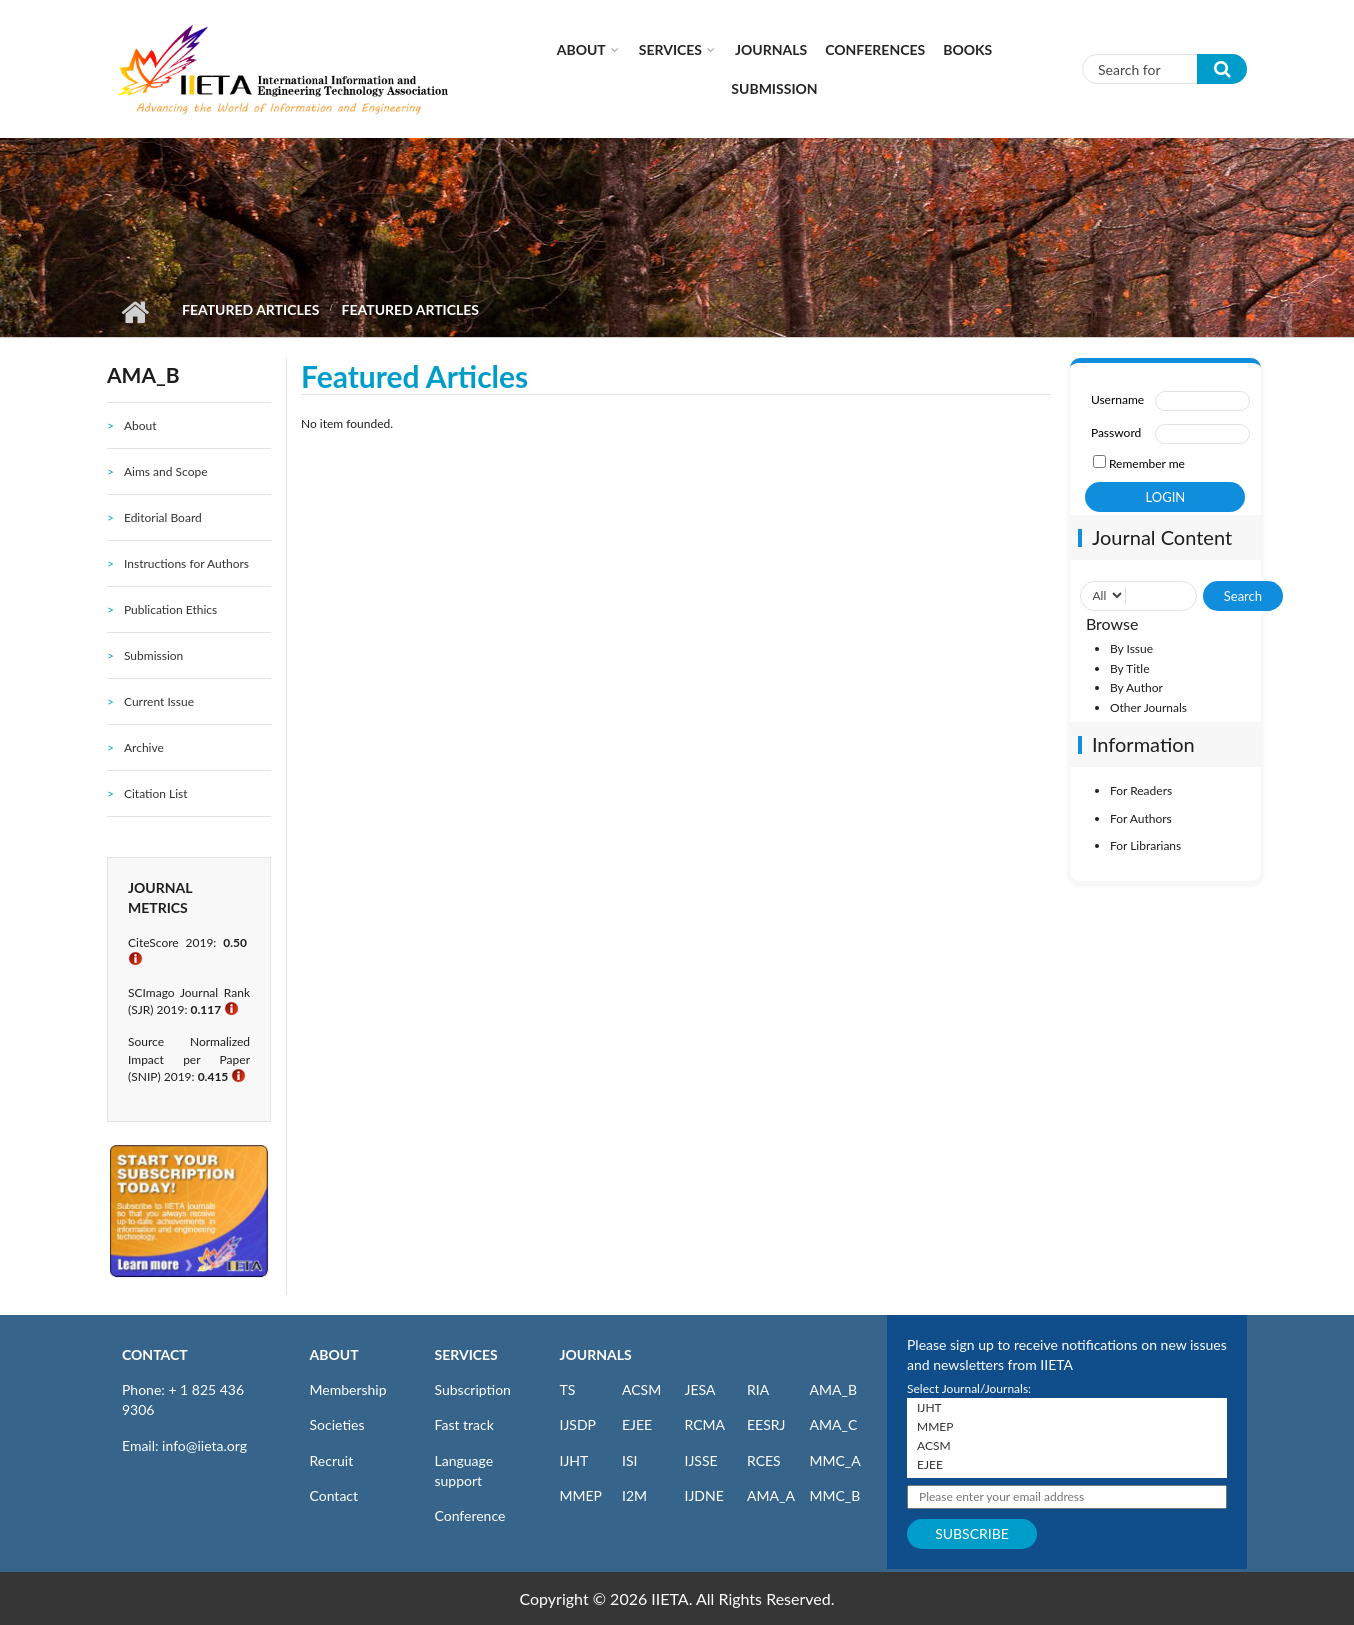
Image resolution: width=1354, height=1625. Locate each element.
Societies (337, 1424)
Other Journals (1148, 707)
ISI (629, 1460)
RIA (758, 1389)
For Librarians (1145, 845)
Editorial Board (163, 517)
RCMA (705, 1424)
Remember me (1147, 463)
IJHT (574, 1460)
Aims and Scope (166, 471)
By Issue (1131, 648)
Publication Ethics (170, 609)
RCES (764, 1460)
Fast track (464, 1424)
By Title (1130, 668)
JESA (700, 1389)
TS (568, 1389)
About (581, 49)
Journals (771, 49)
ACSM (641, 1389)
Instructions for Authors (186, 563)
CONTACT (155, 1354)
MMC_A (835, 1460)
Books (967, 49)
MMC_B (835, 1495)
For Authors (1141, 818)
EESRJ (766, 1424)
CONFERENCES (875, 49)
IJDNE (704, 1495)
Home (134, 312)
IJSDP (578, 1424)
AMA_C (834, 1424)
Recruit (332, 1460)
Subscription (473, 1389)
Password (1116, 432)
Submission (774, 88)
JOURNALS (596, 1354)
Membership (348, 1389)
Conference (470, 1515)
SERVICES (466, 1354)
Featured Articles (250, 309)
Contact (334, 1495)
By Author (1136, 687)
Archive (144, 747)
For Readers (1141, 790)
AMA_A (771, 1495)
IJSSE (701, 1460)
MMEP (581, 1495)
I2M (634, 1495)
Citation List (156, 793)
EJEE (637, 1424)
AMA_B (833, 1389)
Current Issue (159, 701)
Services (670, 49)
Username (1117, 399)
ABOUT (334, 1354)
